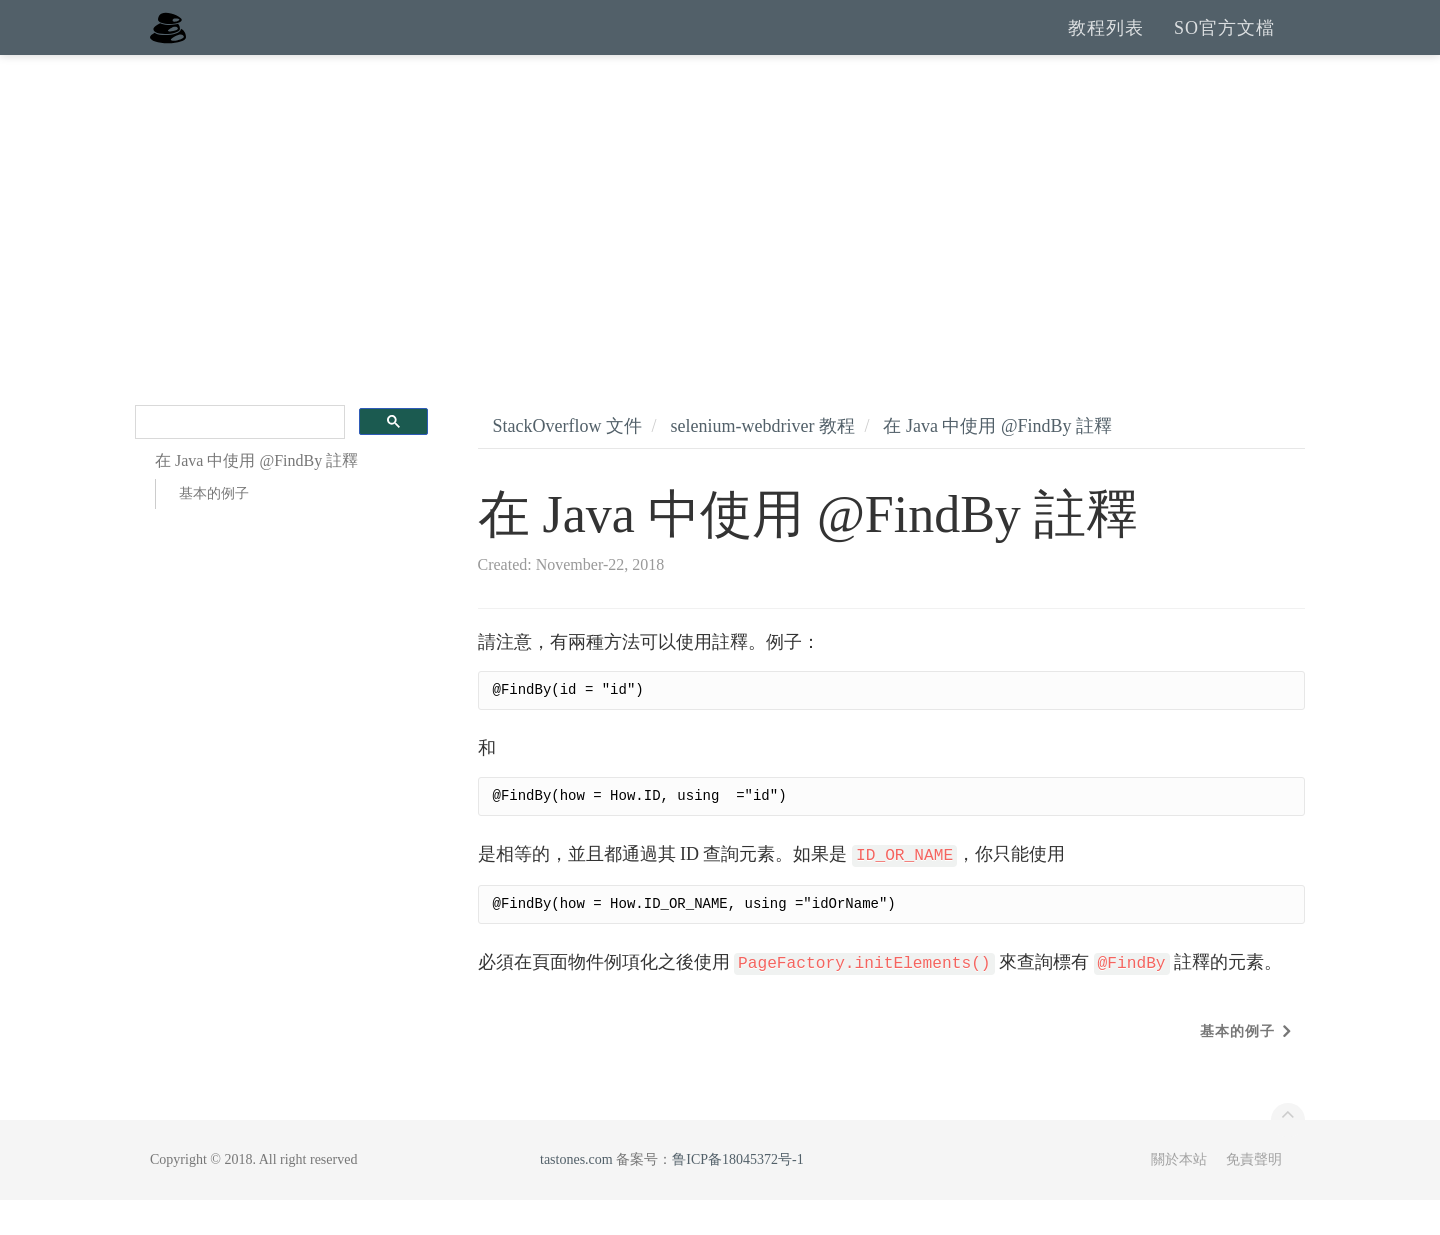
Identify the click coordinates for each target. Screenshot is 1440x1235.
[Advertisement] (720, 240)
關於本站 (1179, 1194)
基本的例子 (214, 528)
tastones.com (576, 1194)
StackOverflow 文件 (567, 461)
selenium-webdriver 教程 (762, 461)
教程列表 (1106, 45)
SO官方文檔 (1224, 45)
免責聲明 (1254, 1194)
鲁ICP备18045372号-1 (737, 1194)
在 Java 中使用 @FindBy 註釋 (997, 461)
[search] (238, 457)
